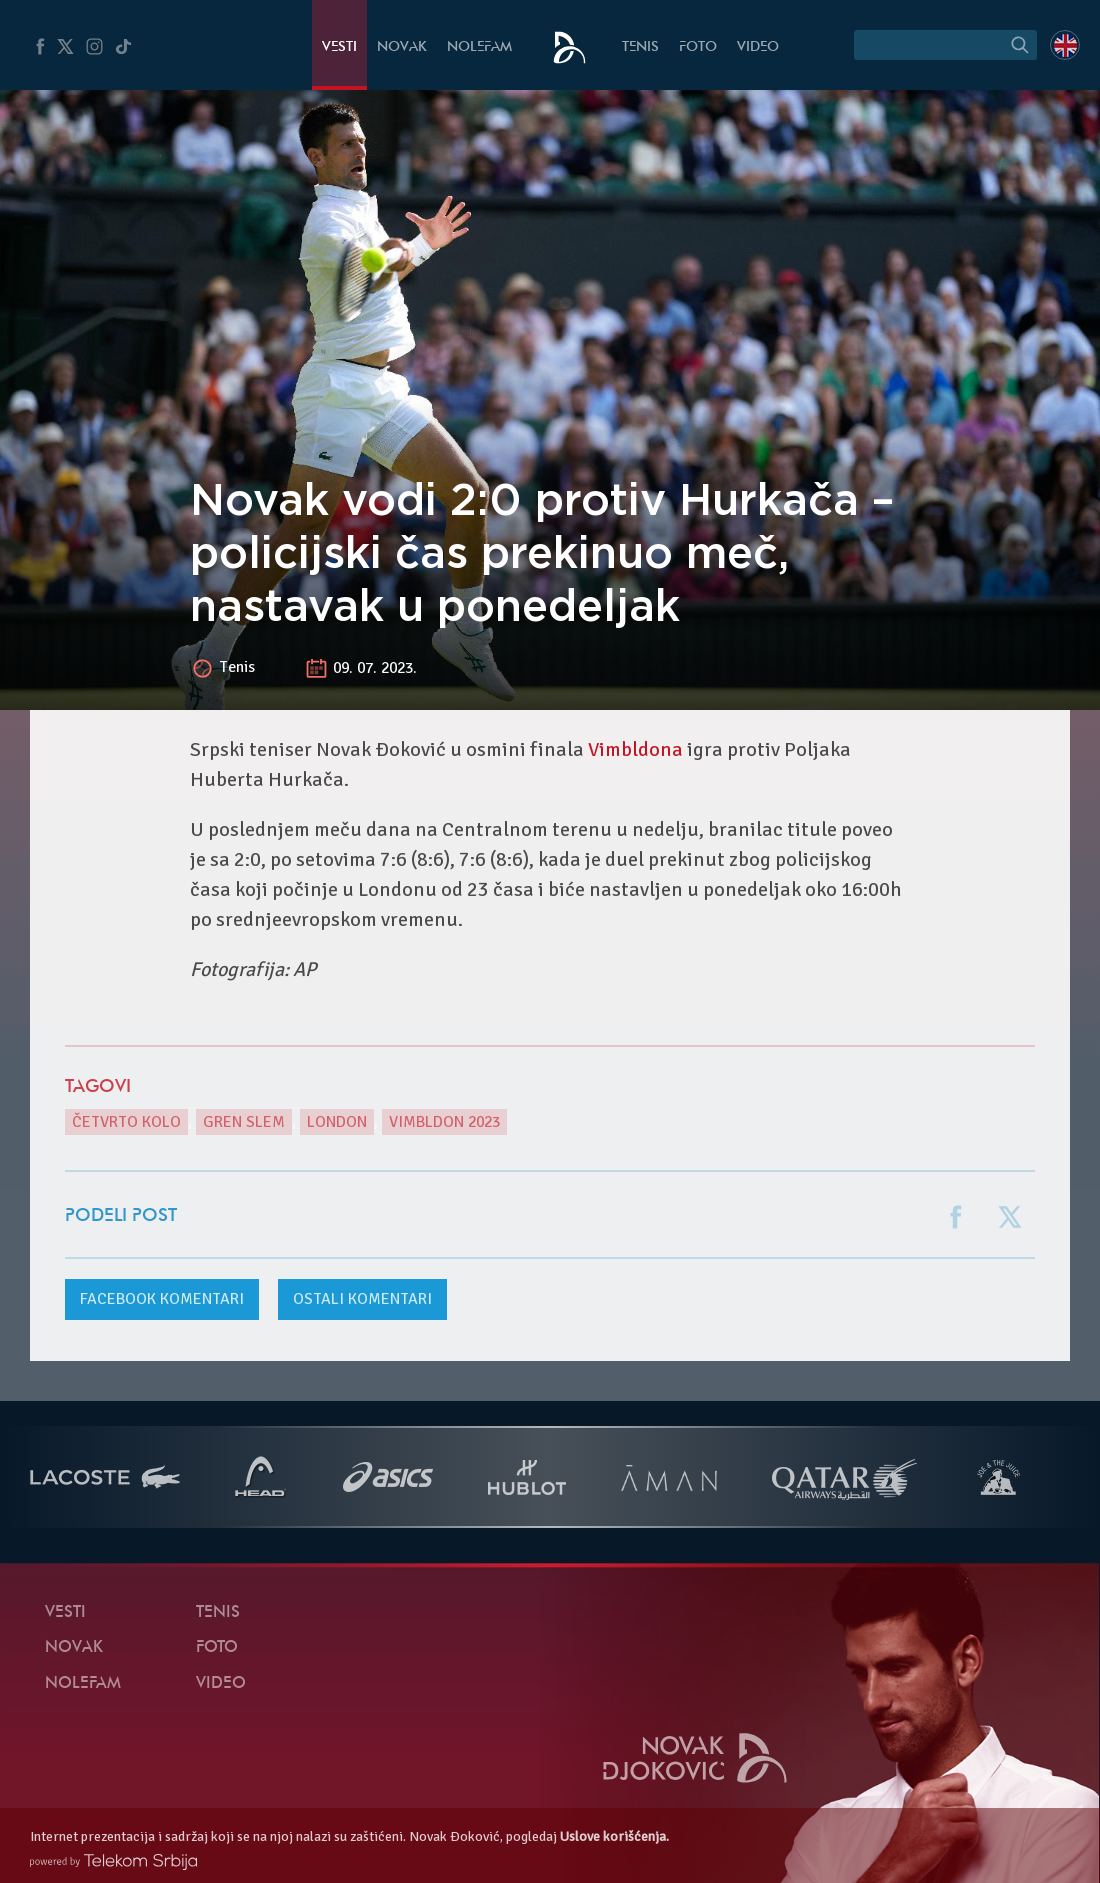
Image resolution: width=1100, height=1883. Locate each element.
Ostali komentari (362, 1299)
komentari (162, 1299)
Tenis (640, 47)
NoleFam (479, 47)
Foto (698, 47)
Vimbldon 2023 (444, 1122)
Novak (402, 47)
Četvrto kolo (126, 1122)
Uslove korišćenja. (614, 1836)
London (337, 1122)
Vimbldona (635, 749)
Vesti (339, 47)
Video (758, 47)
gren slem (244, 1122)
